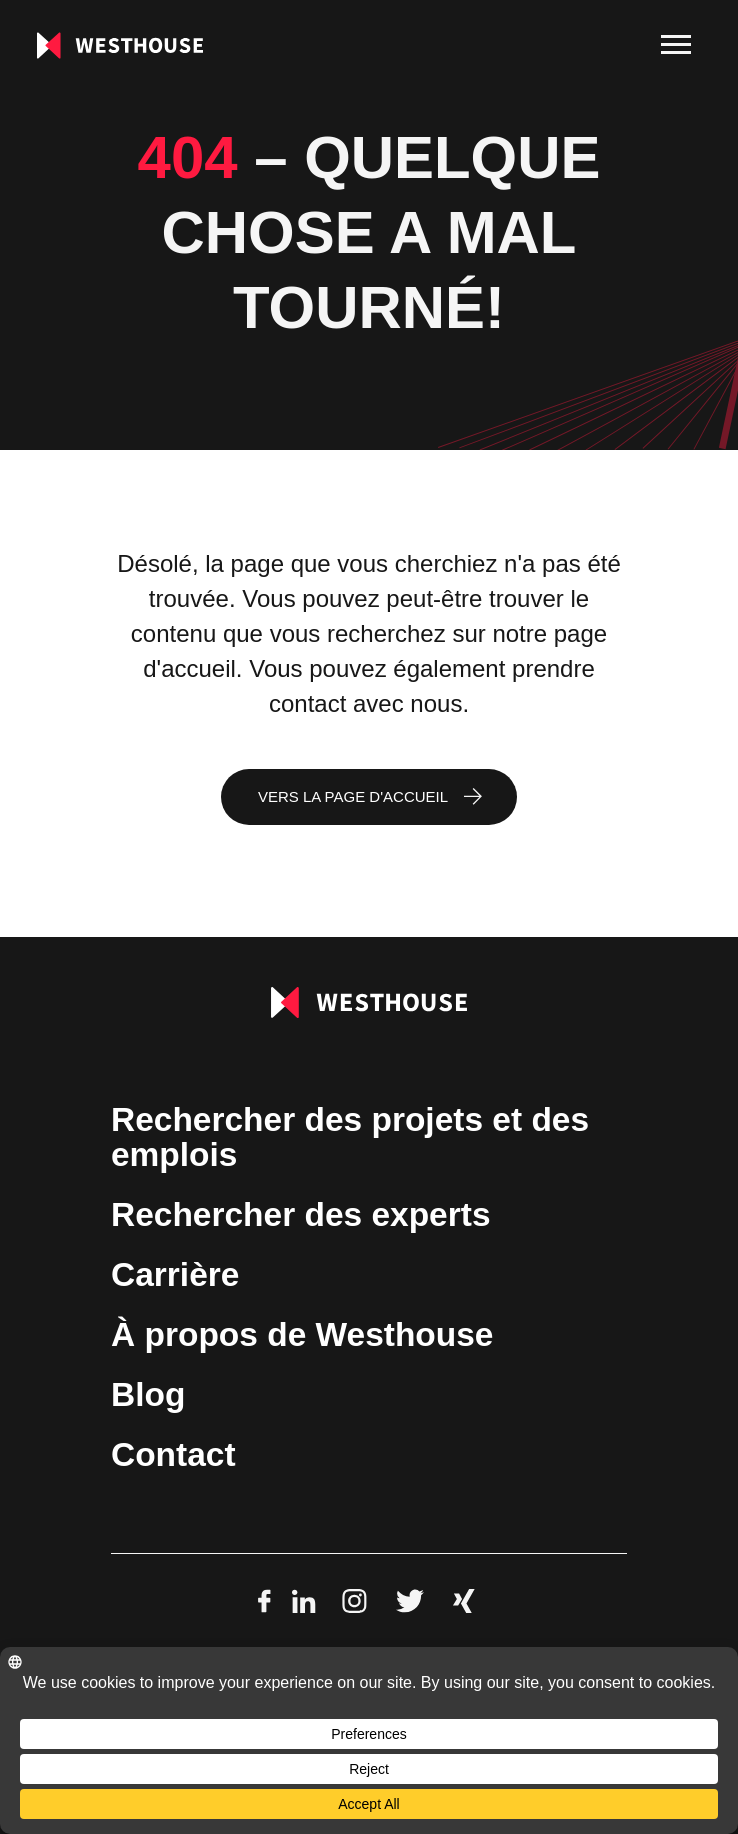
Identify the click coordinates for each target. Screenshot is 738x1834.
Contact (173, 1454)
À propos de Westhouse (302, 1334)
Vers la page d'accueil (353, 796)
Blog (148, 1394)
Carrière (175, 1274)
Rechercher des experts (301, 1214)
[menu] (676, 45)
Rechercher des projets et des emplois (350, 1137)
